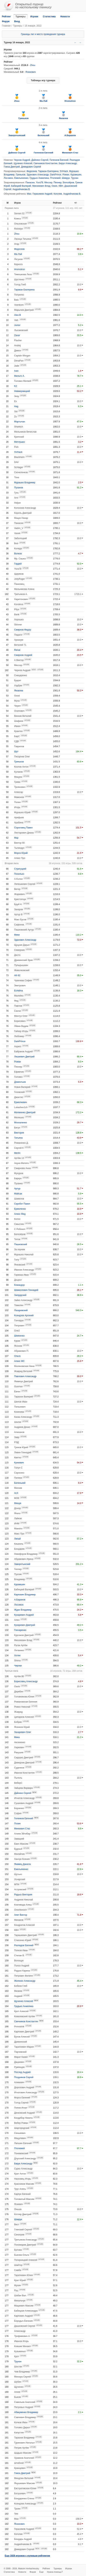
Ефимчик (19, 1072)
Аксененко (19, 1742)
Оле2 (17, 1330)
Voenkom (19, 305)
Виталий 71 (20, 645)
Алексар (18, 792)
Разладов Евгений (23, 1945)
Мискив (18, 1488)
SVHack (64, 171)
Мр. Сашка (20, 558)
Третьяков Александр (25, 2239)
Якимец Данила (22, 1864)
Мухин (17, 2285)
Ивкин (17, 726)
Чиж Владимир (22, 2371)
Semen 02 (19, 213)
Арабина (18, 822)
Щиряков (18, 574)
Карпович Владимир (25, 1594)
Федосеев (31, 171)
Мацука (18, 777)
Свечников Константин (45, 163)
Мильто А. (19, 376)
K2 (15, 386)
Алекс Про (19, 858)
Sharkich (18, 426)
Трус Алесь (20, 2189)
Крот (16, 2356)
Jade (16, 365)
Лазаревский (21, 1310)
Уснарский (19, 1879)
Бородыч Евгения (23, 2321)
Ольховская (20, 223)
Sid (15, 411)
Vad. (16, 320)
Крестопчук (20, 899)
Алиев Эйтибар (22, 1833)
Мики (17, 934)
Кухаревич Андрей (24, 1615)
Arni (16, 497)
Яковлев (63, 118)
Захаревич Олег (22, 1732)
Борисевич (20, 1021)
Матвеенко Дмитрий (24, 1112)
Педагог (18, 634)
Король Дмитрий (23, 513)
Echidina (18, 990)
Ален (16, 1620)
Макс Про (19, 1533)
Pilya (16, 609)
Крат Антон (20, 2173)
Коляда (18, 548)
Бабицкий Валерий (21, 186)
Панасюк (30, 182)
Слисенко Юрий (22, 1940)
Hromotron (70, 101)
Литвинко (19, 1650)
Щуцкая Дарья (21, 945)
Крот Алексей (21, 2011)
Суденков (19, 1767)
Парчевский (20, 2052)
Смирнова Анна (22, 1168)
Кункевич (19, 1462)
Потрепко (19, 294)
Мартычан (19, 421)
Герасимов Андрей (42, 193)
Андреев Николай (23, 1899)
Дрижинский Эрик (23, 960)
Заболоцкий (20, 538)
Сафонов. (19, 924)
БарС (17, 736)
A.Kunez (18, 879)
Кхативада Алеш (23, 1904)
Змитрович (20, 985)
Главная (6, 25)
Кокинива (19, 1412)
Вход (17, 21)
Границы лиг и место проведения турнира (43, 34)
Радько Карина (22, 1970)
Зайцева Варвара (23, 1788)
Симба (17, 2270)
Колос (17, 1219)
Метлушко (19, 442)
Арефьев (19, 817)
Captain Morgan (22, 355)
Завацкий (19, 1838)
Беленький (43, 135)
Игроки (34, 16)
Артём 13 (19, 1158)
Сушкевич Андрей (23, 1803)
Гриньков (24, 118)
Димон (17, 350)
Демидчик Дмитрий (24, 1762)
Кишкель (18, 1544)
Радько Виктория (23, 1894)
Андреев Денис (22, 1427)
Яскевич (18, 2204)
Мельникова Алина (24, 589)
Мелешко (19, 1117)
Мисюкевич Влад (41, 186)
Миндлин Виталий (23, 2478)
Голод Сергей (21, 2102)
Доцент (18, 1280)
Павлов (18, 1006)
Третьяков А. (21, 594)
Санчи (17, 1011)
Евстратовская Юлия (25, 2488)
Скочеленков (21, 472)
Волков (18, 553)
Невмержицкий (22, 391)
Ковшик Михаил (22, 2346)
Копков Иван (20, 2422)
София (17, 1813)
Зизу (16, 396)
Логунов (18, 259)
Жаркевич (19, 894)
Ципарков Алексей (24, 1717)
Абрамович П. (21, 1351)
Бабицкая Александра (26, 2310)
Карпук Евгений (22, 2194)
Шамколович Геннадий (26, 1290)
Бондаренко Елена (24, 2498)
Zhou (32, 65)
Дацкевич (19, 2062)
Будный (18, 1849)
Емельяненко (21, 178)
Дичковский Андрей (24, 2113)
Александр (20, 2331)
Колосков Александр (25, 508)
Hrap (16, 244)
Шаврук (66, 178)
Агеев (17, 2392)
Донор (17, 1508)
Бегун (17, 1127)
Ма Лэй (43, 101)
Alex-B (17, 315)
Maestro (18, 1528)
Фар (16, 837)
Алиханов (19, 1432)
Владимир (19, 1579)
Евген (17, 1391)
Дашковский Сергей (24, 2326)
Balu (16, 300)
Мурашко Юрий (22, 812)
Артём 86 (19, 1676)
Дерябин (18, 1691)
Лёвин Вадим (21, 1026)
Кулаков (18, 772)
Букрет (17, 680)
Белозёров (68, 182)
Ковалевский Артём (24, 2016)
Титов (17, 1239)
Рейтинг (6, 16)
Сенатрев (19, 2234)
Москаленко (20, 1122)
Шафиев (18, 721)
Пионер (57, 182)
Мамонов (19, 797)
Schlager (18, 467)
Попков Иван (21, 1950)
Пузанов (18, 487)
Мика (17, 1737)
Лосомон (8, 178)
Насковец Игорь (22, 2178)
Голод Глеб (20, 284)
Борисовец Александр (26, 1681)
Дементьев (20, 1082)
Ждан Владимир (23, 1609)
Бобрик (18, 1722)
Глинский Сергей (23, 2229)
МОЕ (16, 1498)
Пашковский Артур (24, 929)
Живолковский (21, 970)
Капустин (19, 2432)
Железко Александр (24, 1981)
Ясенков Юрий (22, 1727)
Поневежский (21, 2153)
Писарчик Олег (22, 756)
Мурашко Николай (23, 1254)
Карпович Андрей (23, 2316)
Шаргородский (21, 2128)
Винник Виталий (22, 716)
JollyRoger (19, 579)
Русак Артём (20, 1645)
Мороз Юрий (21, 853)
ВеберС (18, 1783)
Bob (16, 543)
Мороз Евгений (22, 2097)
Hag (16, 406)
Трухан (74, 178)
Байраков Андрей (23, 1051)
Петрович (19, 1325)
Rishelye (18, 228)
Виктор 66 (19, 843)
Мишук (17, 1503)
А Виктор (19, 660)
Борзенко (19, 1808)
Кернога (18, 264)
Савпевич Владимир (25, 2417)
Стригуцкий (20, 869)
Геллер (18, 1569)
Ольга (17, 1356)
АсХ (16, 1493)
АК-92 (17, 975)
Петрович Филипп (23, 1975)
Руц (16, 2290)
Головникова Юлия (24, 1696)
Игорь (17, 807)
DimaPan (18, 360)
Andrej (17, 345)
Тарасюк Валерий (23, 1396)
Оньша (18, 2209)
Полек (17, 802)
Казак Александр (23, 1417)
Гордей (18, 563)
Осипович (19, 711)
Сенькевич (20, 2133)
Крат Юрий (20, 2280)
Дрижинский (20, 2041)
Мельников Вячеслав (25, 431)
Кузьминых (20, 2351)
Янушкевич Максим (24, 2483)
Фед (16, 1000)
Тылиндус (19, 848)
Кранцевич (20, 2468)
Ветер (17, 889)
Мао (29, 193)
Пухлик (18, 1574)
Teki (16, 2513)
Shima (17, 1660)
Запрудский (20, 1295)
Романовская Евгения (25, 1701)
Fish (16, 447)
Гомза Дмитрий (12, 166)
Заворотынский (16, 135)
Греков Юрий (21, 1447)
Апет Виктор (20, 1915)
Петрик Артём (21, 2447)
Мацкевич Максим (23, 2305)
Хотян (17, 1655)
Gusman (18, 1386)
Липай (17, 1538)
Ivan (16, 371)
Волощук (18, 1960)
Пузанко (18, 1183)
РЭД (16, 1442)
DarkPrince (55, 174)
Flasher (18, 340)
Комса (17, 218)
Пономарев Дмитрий (25, 2244)
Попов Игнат (20, 2107)
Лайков (18, 1518)
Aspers (17, 1046)
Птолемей (55, 178)
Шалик (17, 1422)
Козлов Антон (21, 766)
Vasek (17, 533)
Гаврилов (19, 746)
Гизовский (19, 1092)
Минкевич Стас (70, 153)
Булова (18, 2250)
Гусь (16, 492)
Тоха (16, 477)
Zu (15, 416)
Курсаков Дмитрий (24, 1635)
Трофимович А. (22, 2336)
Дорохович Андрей (24, 2087)
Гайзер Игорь (21, 1031)
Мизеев (18, 1991)
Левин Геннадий (22, 1452)
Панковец (19, 584)
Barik (16, 614)
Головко (18, 1077)
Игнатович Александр (25, 2092)
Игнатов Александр (24, 1798)
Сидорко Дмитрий (23, 1757)
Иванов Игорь (21, 2341)
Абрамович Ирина (23, 1559)
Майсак (18, 1193)
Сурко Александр (23, 2168)
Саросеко (19, 1472)
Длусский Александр (25, 2158)
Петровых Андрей (23, 2407)
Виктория (19, 1132)
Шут (16, 751)
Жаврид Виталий (23, 1371)
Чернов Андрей (22, 160)
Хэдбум (18, 685)
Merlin (17, 1153)
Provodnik (19, 2026)
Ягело (17, 1513)
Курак (17, 1341)
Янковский (19, 1264)
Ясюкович (30, 72)
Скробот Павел (22, 1203)
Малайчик (19, 1854)
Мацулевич (20, 2138)
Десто (17, 955)
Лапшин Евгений (23, 2143)
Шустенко (19, 279)
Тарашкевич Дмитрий (25, 1935)
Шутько (18, 1874)
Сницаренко (20, 675)
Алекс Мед (20, 1214)
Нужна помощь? (55, 2572)
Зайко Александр (23, 1300)
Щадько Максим (22, 2453)
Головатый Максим (24, 2199)
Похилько (19, 874)
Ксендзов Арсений (23, 1315)
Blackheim (19, 457)
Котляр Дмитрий (22, 2214)
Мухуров (18, 1173)
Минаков (18, 1920)
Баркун (18, 1178)
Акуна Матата (21, 1163)
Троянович (20, 787)
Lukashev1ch (21, 1107)
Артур (17, 1188)
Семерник (19, 950)
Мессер (48, 182)
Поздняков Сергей (23, 2077)
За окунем (19, 1249)
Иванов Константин (24, 1772)
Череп (17, 706)
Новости (65, 16)
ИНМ (16, 1523)
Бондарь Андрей (23, 2539)
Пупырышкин (21, 965)
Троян (17, 2508)
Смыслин (19, 1224)
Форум (5, 21)
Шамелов (19, 1198)
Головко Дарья (22, 2427)
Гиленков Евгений (43, 153)
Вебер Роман (21, 2123)
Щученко (18, 2387)
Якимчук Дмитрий (23, 1381)
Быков (17, 2397)
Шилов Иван (20, 1401)
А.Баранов (70, 135)
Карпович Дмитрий (24, 2031)
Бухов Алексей (22, 2036)
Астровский (20, 1889)
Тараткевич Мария (24, 2047)
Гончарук (19, 1320)
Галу (16, 1259)
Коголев (58, 193)
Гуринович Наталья (24, 2442)
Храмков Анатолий (24, 2458)
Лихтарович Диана (24, 832)
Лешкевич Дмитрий (24, 1056)
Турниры (20, 16)
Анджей (18, 1996)
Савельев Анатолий (24, 2402)
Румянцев (19, 2067)
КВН (61, 186)
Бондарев (19, 1549)
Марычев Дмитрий (24, 310)
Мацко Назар (21, 518)
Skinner (18, 624)
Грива (17, 782)
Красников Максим (24, 2184)
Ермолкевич (20, 1102)
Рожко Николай (22, 1706)
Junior (17, 325)
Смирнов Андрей (23, 655)
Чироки (18, 1665)
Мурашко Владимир (24, 482)
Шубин (17, 2382)
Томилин (18, 1305)
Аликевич (19, 2082)
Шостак (18, 2366)
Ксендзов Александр (25, 2503)
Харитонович (21, 599)
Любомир (19, 1036)
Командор (19, 1285)
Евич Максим (21, 1844)
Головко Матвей (22, 381)
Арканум (18, 640)
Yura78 (39, 182)
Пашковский (20, 1244)
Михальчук (19, 2300)
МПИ (16, 1884)
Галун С (18, 1467)
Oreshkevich (20, 1910)
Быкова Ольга (21, 2255)
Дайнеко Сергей (16, 153)
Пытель (18, 1778)
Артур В (18, 914)
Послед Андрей (22, 2072)
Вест (16, 2224)
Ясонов (18, 1346)
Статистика (49, 16)
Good (17, 695)
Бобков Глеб (20, 1986)
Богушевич (20, 2493)
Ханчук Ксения (22, 1859)
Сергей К (19, 1148)
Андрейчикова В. (21, 189)
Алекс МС (19, 1361)
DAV (16, 462)
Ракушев (18, 1752)
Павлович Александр (25, 1376)
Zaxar (17, 335)
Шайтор (18, 2265)
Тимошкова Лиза (23, 274)
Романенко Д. (21, 1143)
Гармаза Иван (21, 1275)
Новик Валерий (22, 1087)
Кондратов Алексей (24, 1925)
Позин (17, 1823)
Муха (17, 700)
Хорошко (19, 619)
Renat (17, 650)
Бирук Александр (68, 163)
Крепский (19, 437)
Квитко (17, 1457)
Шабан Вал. (20, 2295)
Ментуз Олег (21, 1016)
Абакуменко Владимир (26, 2412)
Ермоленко (20, 1209)
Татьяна (18, 1137)
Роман (66, 174)
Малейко (18, 995)
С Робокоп (19, 1229)
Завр (16, 1437)
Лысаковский (21, 330)
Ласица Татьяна (22, 239)
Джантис (18, 1097)
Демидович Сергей (31, 166)
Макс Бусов (20, 919)
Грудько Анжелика (39, 178)
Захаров (18, 909)
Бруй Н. (18, 904)
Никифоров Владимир (26, 1554)
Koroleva (18, 604)
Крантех (18, 731)
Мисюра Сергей (22, 2376)
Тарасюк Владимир (24, 2437)
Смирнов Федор (22, 629)
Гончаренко (20, 1630)
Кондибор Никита (23, 2118)
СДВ (16, 741)
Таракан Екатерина (48, 171)
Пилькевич (20, 1406)
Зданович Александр (38, 174)
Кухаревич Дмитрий (24, 1625)
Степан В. (19, 1955)
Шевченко (19, 1335)
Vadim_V (18, 528)
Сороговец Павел (23, 827)
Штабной (19, 2463)
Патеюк (18, 1478)
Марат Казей (21, 2057)
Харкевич (19, 1747)
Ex (15, 401)
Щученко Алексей (23, 163)
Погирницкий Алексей (25, 2260)
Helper (17, 503)
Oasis (54, 186)
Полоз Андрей (21, 1965)
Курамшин (76, 174)
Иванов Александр (24, 1269)
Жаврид (18, 1712)
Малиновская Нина (24, 1366)
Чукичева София (23, 980)
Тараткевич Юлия (23, 2275)
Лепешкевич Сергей (24, 884)
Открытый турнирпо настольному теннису (33, 6)
